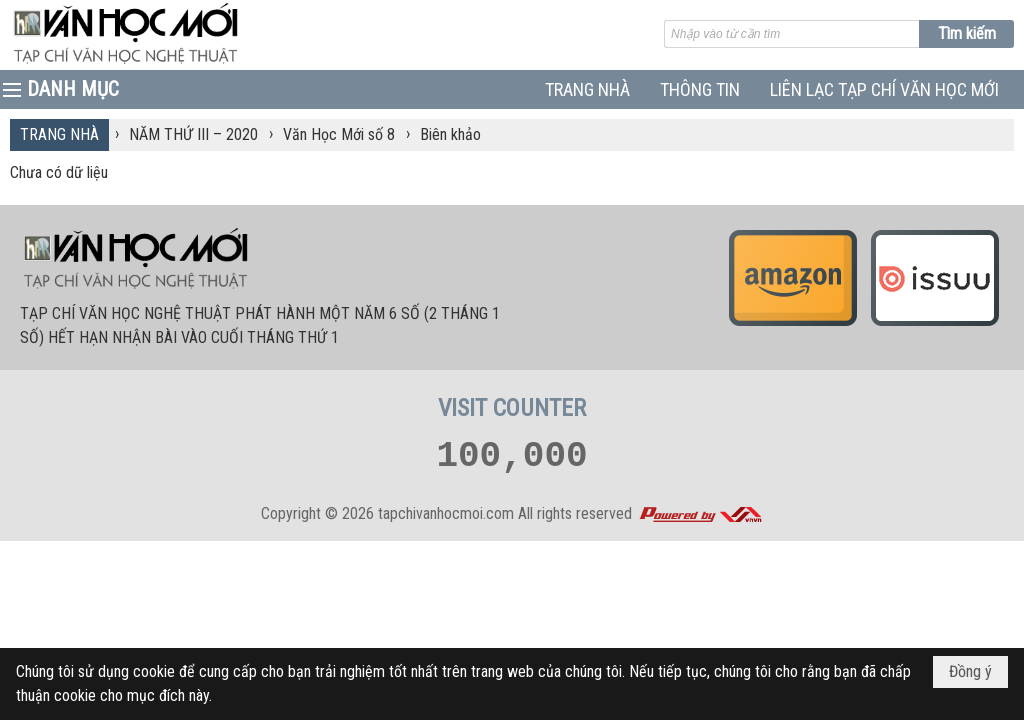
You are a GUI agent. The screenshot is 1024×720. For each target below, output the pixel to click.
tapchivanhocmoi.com (446, 513)
